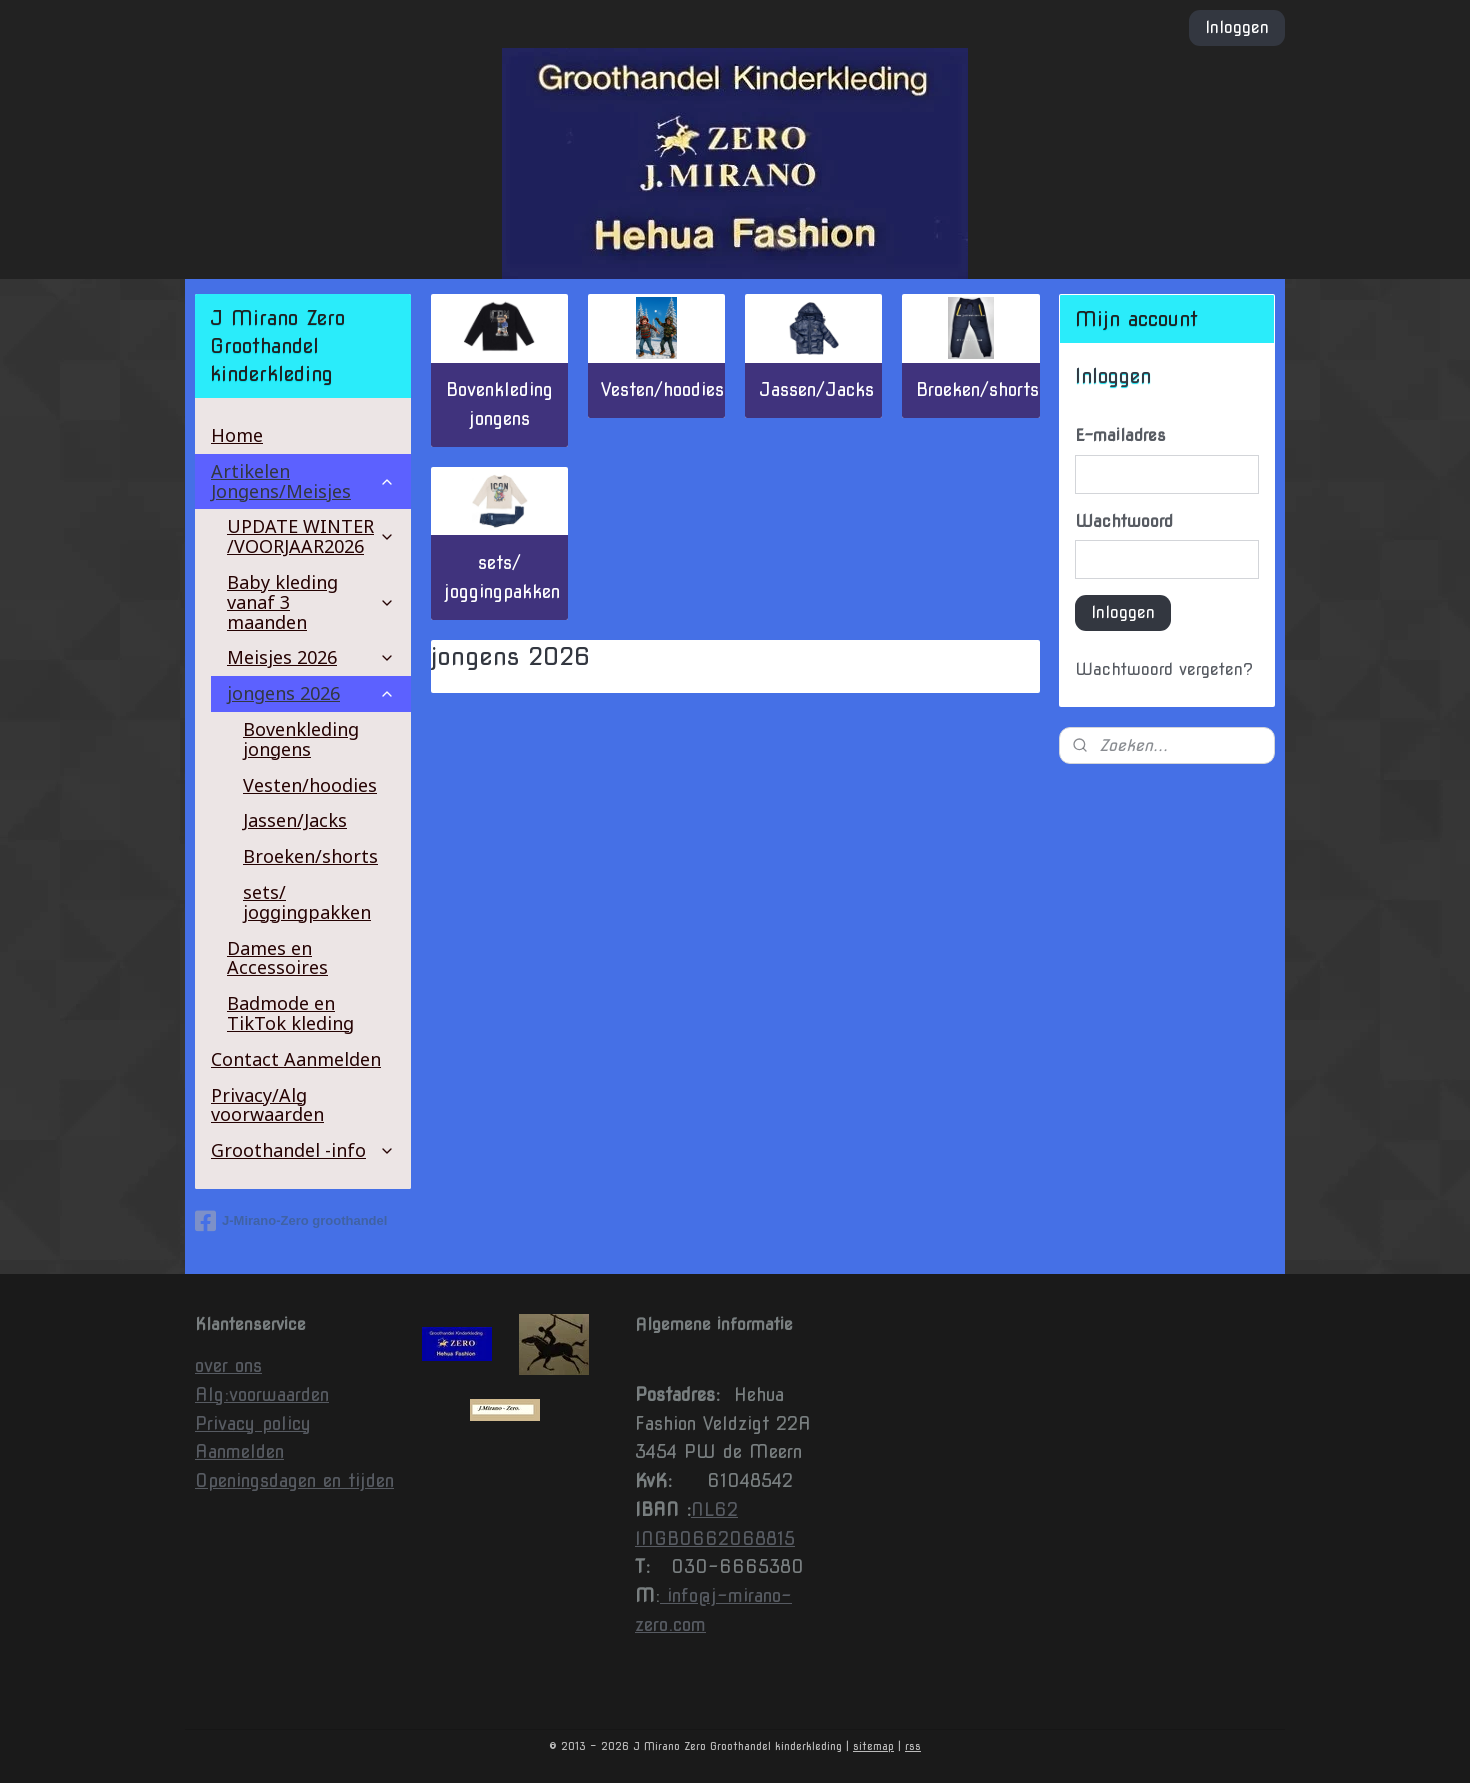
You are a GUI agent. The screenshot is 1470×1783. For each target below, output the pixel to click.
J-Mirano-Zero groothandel (291, 1221)
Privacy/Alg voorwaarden (267, 1105)
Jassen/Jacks (815, 389)
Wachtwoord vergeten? (1164, 669)
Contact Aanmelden (296, 1059)
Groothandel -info (303, 1150)
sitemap (873, 1746)
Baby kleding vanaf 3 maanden (311, 602)
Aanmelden (239, 1451)
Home (237, 435)
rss (913, 1746)
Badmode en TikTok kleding (290, 1013)
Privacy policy (253, 1423)
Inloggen (1237, 27)
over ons (228, 1365)
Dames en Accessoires (277, 958)
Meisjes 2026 (311, 657)
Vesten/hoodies (662, 389)
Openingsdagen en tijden (294, 1480)
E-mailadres (1120, 435)
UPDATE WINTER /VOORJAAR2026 (311, 536)
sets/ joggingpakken (502, 577)
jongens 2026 (311, 693)
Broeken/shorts (976, 389)
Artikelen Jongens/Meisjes (303, 481)
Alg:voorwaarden (262, 1394)
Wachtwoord (1124, 521)
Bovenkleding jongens (499, 404)
